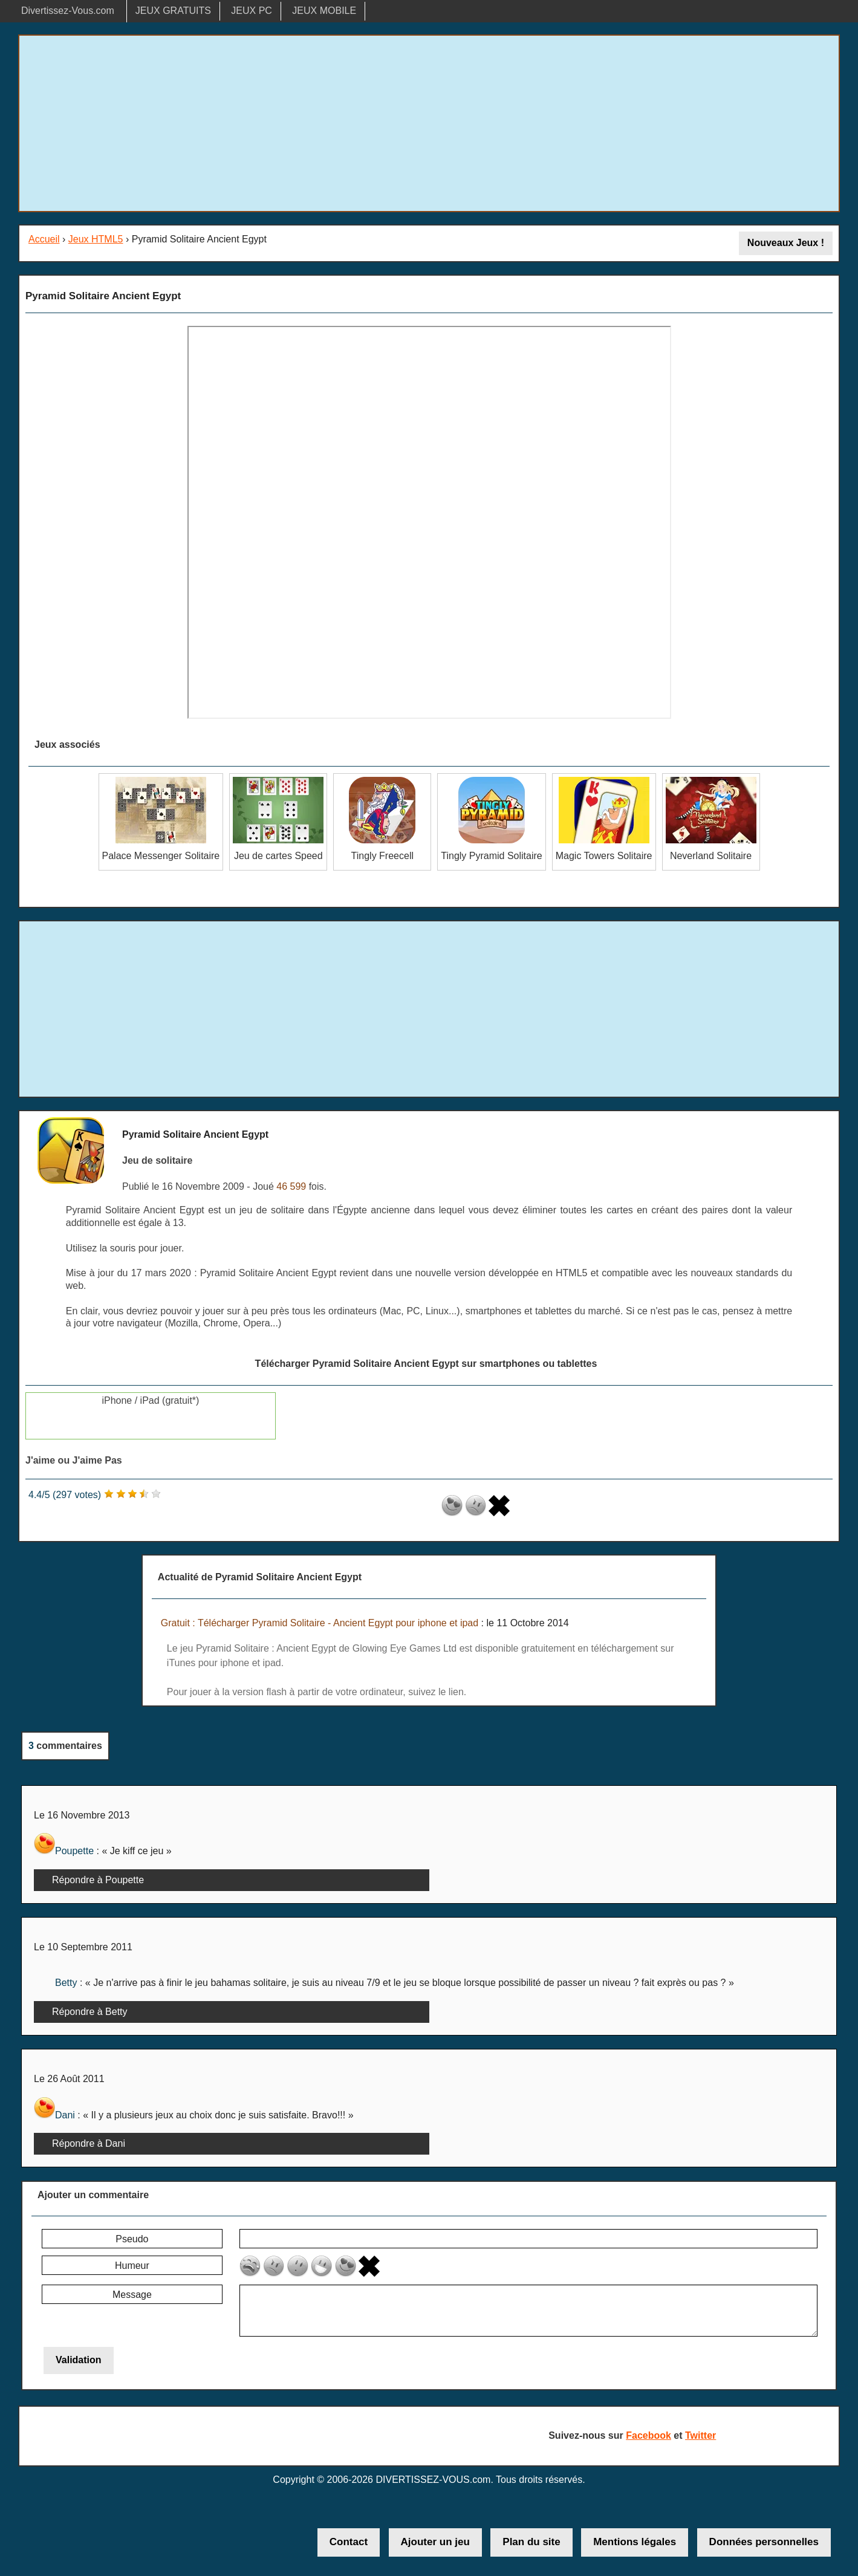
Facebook (648, 2435)
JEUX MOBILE (324, 10)
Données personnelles (764, 2542)
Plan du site (531, 2542)
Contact (349, 2542)
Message (132, 2294)
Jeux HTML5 (95, 239)
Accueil (44, 239)
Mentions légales (634, 2542)
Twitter (700, 2435)
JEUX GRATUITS (173, 10)
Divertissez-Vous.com (67, 10)
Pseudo (131, 2239)
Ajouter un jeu (435, 2542)
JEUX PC (251, 10)
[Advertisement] (429, 123)
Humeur (132, 2265)
